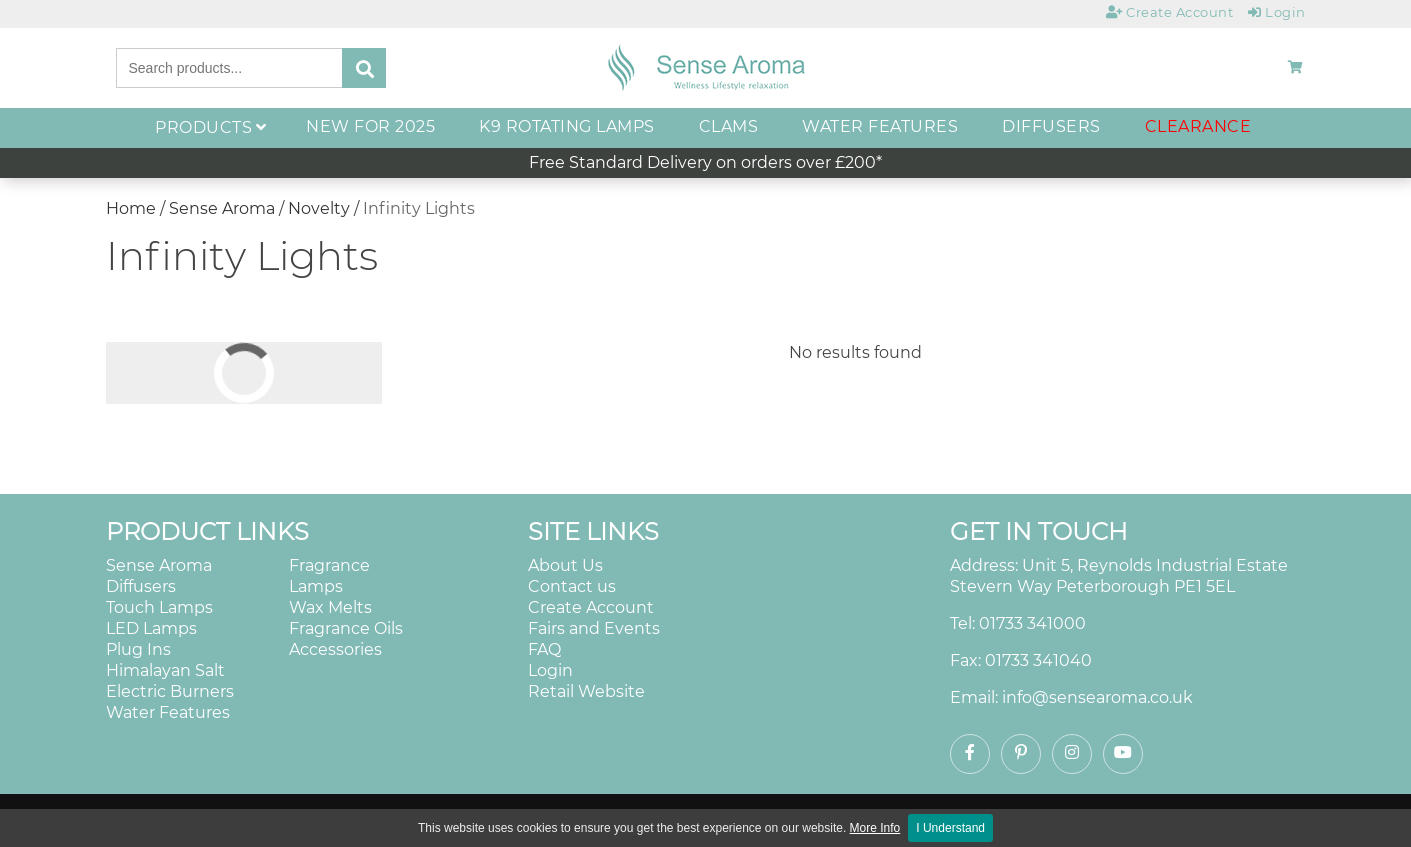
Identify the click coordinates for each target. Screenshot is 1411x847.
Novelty (321, 208)
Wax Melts (330, 607)
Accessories (335, 649)
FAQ (544, 649)
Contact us (572, 586)
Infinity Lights (419, 208)
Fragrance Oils (346, 628)
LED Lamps (151, 628)
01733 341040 (1038, 660)
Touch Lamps (159, 607)
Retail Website (586, 691)
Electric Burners (170, 691)
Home (131, 208)
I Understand (950, 828)
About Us (565, 565)
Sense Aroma (222, 208)
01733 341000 (1032, 623)
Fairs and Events (594, 628)
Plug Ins (138, 649)
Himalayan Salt (165, 670)
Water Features (168, 712)
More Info (875, 828)
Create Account (591, 607)
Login (550, 670)
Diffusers (141, 586)
